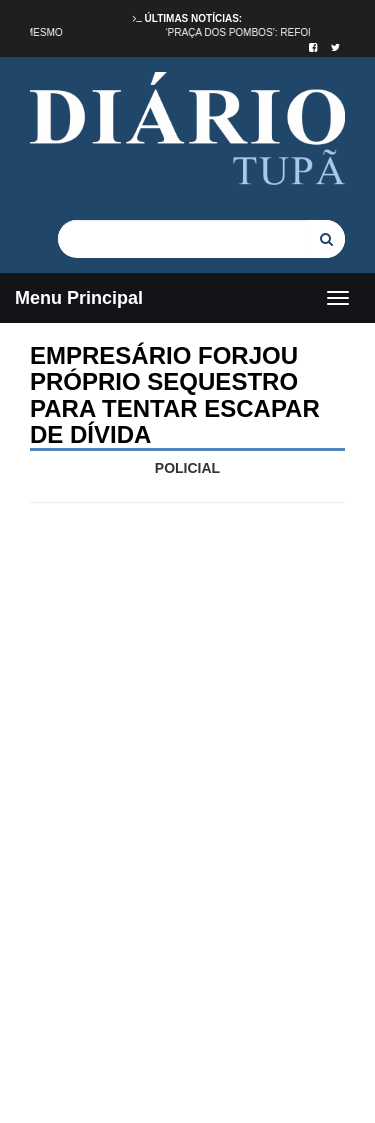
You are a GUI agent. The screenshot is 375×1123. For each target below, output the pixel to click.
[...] (183, 238)
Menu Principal (79, 298)
